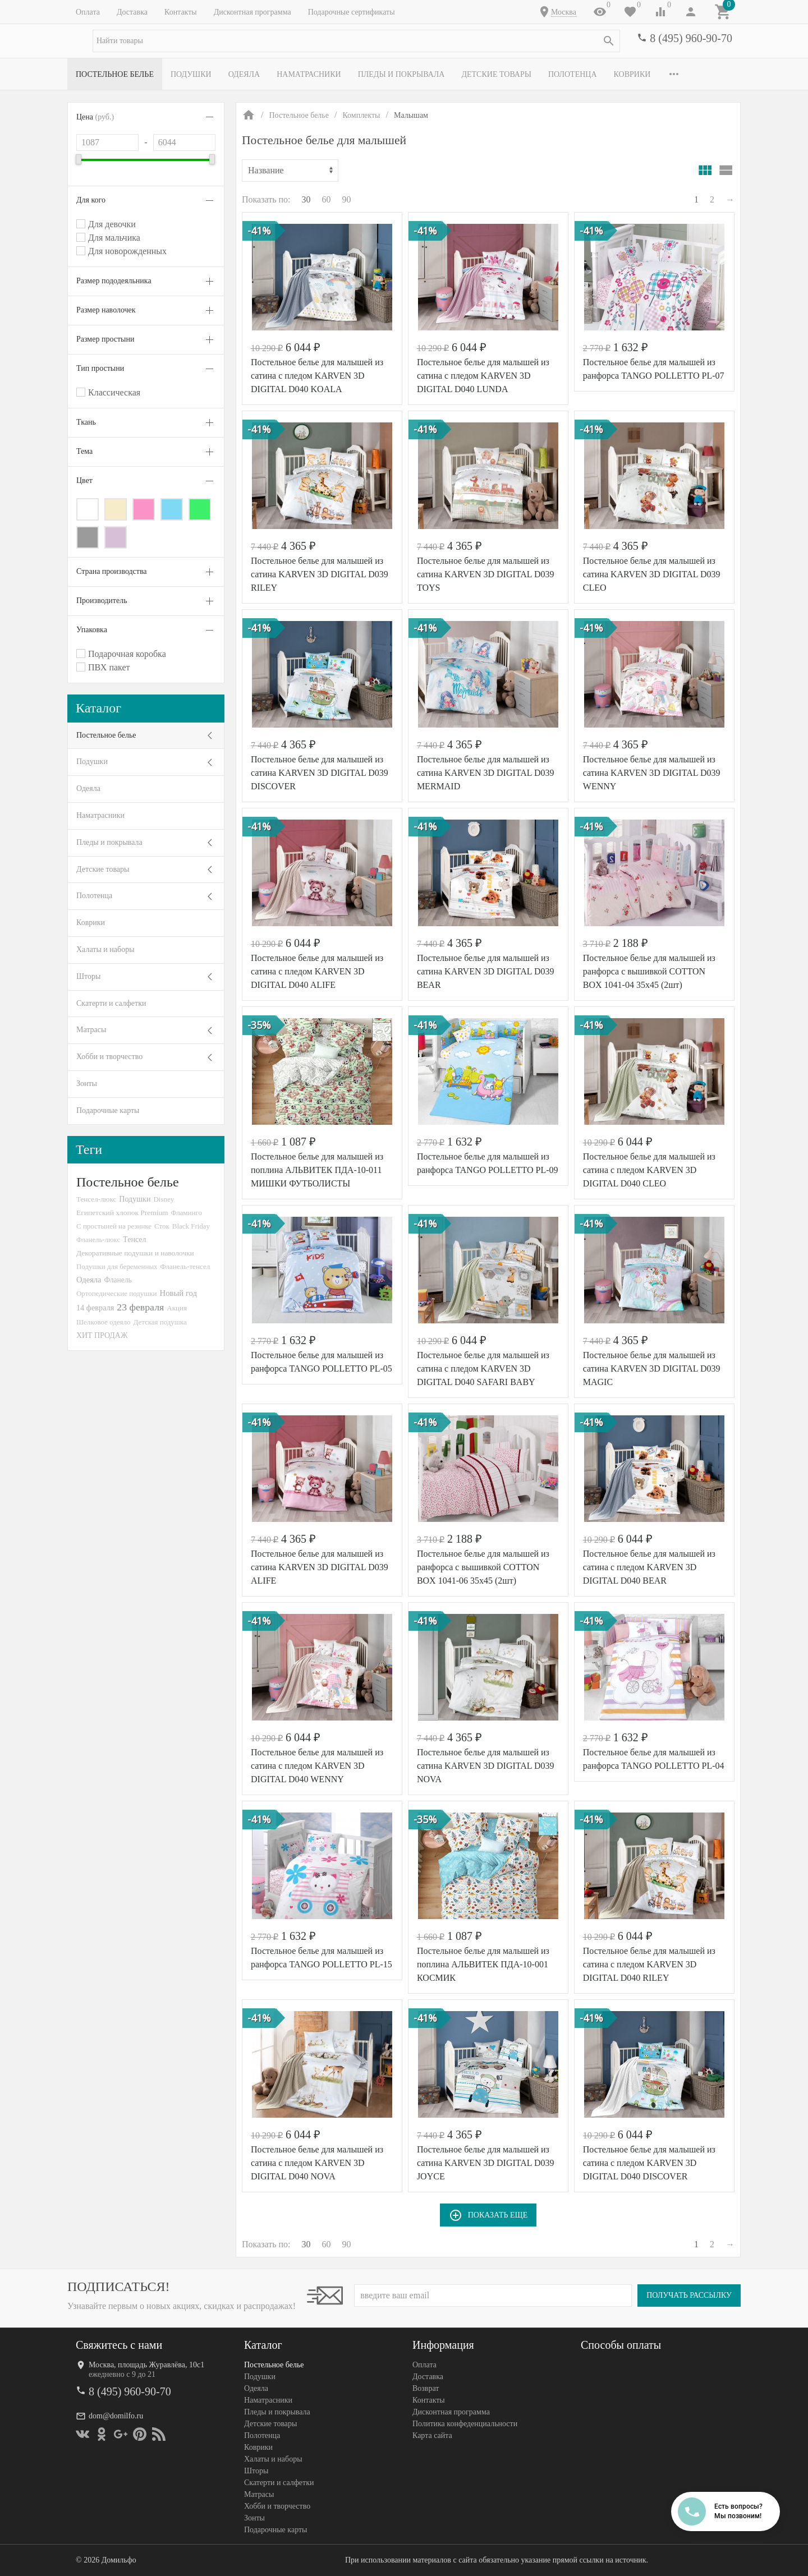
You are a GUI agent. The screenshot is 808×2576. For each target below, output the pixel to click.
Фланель (118, 1280)
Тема (84, 451)
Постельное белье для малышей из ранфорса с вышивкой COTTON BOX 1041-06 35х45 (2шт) (483, 1567)
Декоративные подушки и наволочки (135, 1253)
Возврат (425, 2388)
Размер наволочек (106, 310)
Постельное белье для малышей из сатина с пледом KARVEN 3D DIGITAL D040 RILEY (649, 1964)
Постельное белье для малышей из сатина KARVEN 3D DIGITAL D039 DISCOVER (319, 773)
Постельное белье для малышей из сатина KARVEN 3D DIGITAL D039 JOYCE (485, 2163)
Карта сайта (432, 2435)
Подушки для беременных (117, 1266)
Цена (95, 117)
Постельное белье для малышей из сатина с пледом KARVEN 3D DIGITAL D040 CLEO (649, 1170)
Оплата (88, 12)
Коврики (632, 74)
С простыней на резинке (114, 1226)
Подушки (191, 74)
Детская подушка (159, 1322)
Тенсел (134, 1239)
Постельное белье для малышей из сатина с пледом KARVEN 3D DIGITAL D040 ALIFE (317, 971)
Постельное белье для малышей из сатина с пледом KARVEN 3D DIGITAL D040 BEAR (649, 1567)
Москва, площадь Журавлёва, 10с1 (146, 2365)
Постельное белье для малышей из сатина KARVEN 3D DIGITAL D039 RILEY (319, 574)
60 (326, 199)
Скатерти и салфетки (111, 1003)
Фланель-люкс (98, 1240)
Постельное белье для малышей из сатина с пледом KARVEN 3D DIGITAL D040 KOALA (317, 375)
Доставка (132, 12)
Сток (161, 1226)
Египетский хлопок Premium (122, 1212)
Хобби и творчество (109, 1056)
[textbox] (356, 41)
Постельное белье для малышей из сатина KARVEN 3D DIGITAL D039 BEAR (485, 971)
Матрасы (91, 1029)
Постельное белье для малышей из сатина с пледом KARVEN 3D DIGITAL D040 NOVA (317, 2163)
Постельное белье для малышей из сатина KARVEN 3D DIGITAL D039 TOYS (485, 574)
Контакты (180, 12)
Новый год (178, 1293)
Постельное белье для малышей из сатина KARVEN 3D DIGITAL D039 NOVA (485, 1765)
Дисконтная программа (252, 12)
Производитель (101, 600)
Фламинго (186, 1212)
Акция (177, 1308)
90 (346, 199)
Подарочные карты (107, 1110)
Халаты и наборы (105, 949)
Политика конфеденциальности (464, 2423)
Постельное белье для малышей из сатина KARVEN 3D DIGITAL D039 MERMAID (485, 773)
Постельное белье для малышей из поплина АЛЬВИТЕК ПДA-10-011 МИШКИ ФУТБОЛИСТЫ (317, 1170)
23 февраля (140, 1307)
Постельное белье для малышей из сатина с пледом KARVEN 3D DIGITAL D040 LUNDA (483, 375)
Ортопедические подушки (116, 1293)
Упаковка (91, 629)
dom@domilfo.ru (116, 2416)
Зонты (86, 1083)
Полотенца (572, 74)
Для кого (90, 200)
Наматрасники (309, 74)
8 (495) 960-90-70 (691, 38)
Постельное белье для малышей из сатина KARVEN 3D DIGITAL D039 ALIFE (319, 1567)
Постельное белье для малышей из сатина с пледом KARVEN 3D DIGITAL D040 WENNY (317, 1765)
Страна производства (111, 571)
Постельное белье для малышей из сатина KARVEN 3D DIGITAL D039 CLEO (651, 574)
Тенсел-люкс (96, 1199)
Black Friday (191, 1226)
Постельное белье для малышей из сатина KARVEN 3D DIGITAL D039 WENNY (651, 773)
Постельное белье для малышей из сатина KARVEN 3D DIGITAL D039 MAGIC (651, 1368)
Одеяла (244, 74)
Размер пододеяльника (114, 281)
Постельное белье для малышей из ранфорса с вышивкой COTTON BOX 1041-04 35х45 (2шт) (649, 971)
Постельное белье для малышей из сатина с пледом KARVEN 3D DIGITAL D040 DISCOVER (649, 2163)
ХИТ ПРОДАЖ (101, 1335)
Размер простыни (105, 339)
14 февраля (95, 1307)
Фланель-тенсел (185, 1266)
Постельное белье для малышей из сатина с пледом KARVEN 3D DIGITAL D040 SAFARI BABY (483, 1368)
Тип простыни (100, 368)
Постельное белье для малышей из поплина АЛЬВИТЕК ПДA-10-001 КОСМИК (483, 1964)
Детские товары (496, 74)
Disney (163, 1199)
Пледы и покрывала (401, 74)
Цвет (84, 480)
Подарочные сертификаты (351, 12)
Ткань (86, 422)
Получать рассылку (689, 2295)
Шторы (88, 976)
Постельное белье (115, 74)
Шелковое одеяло (103, 1322)
